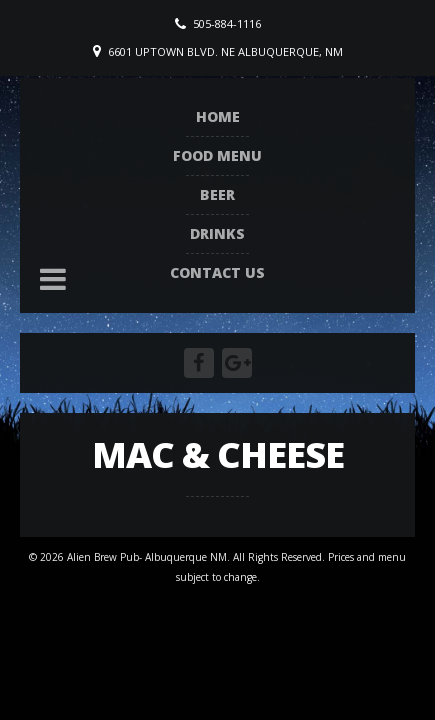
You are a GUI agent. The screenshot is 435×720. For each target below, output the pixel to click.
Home (218, 116)
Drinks (217, 233)
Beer (217, 194)
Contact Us (217, 272)
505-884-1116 (227, 23)
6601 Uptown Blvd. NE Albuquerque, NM (225, 51)
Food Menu (217, 155)
